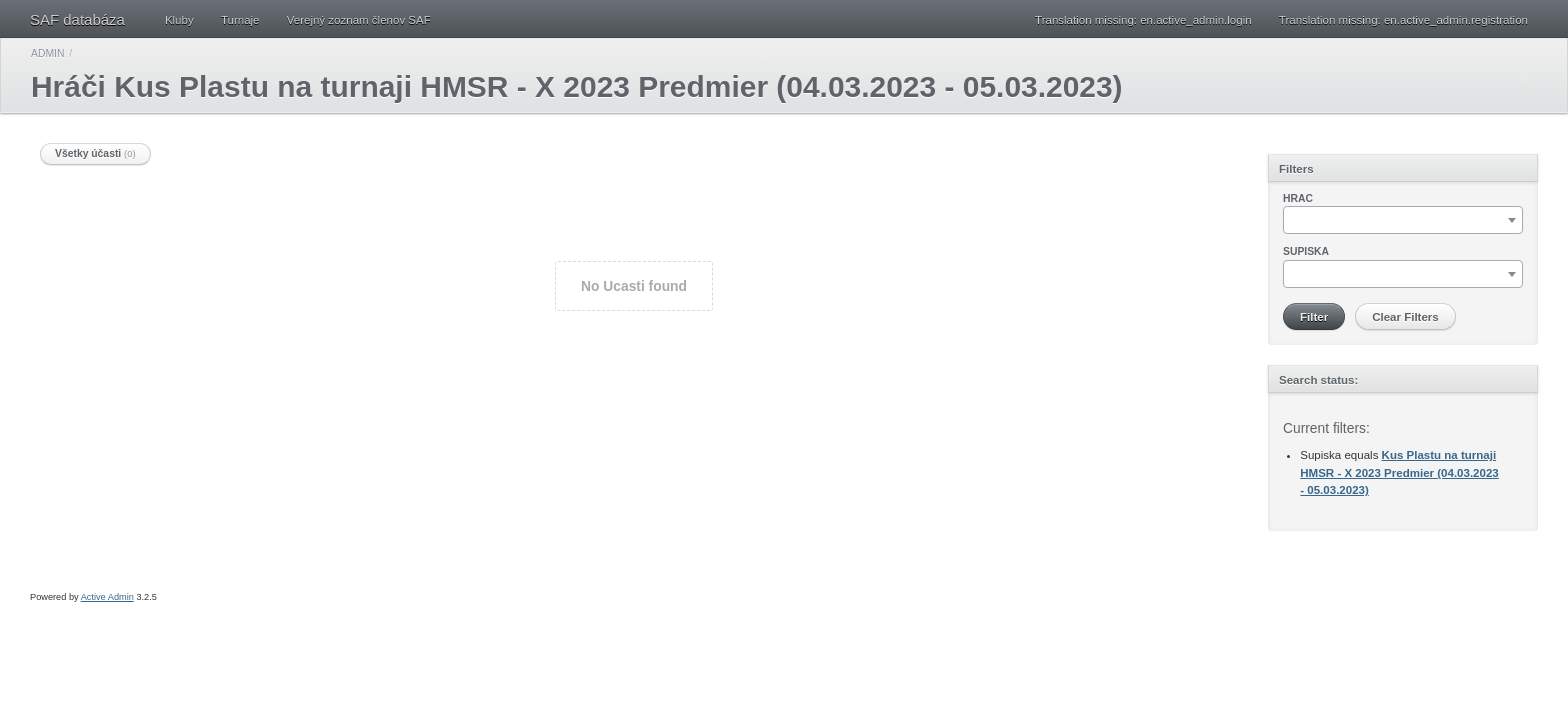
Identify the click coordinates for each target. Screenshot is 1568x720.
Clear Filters (1405, 317)
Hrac (1298, 198)
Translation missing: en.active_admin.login (1143, 20)
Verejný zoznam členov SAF (359, 20)
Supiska (1306, 251)
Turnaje (240, 20)
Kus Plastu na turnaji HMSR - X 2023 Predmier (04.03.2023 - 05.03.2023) (1399, 472)
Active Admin (107, 597)
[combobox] (1403, 220)
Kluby (179, 20)
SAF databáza (77, 19)
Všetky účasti (95, 153)
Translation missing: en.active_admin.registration (1403, 20)
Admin (47, 53)
